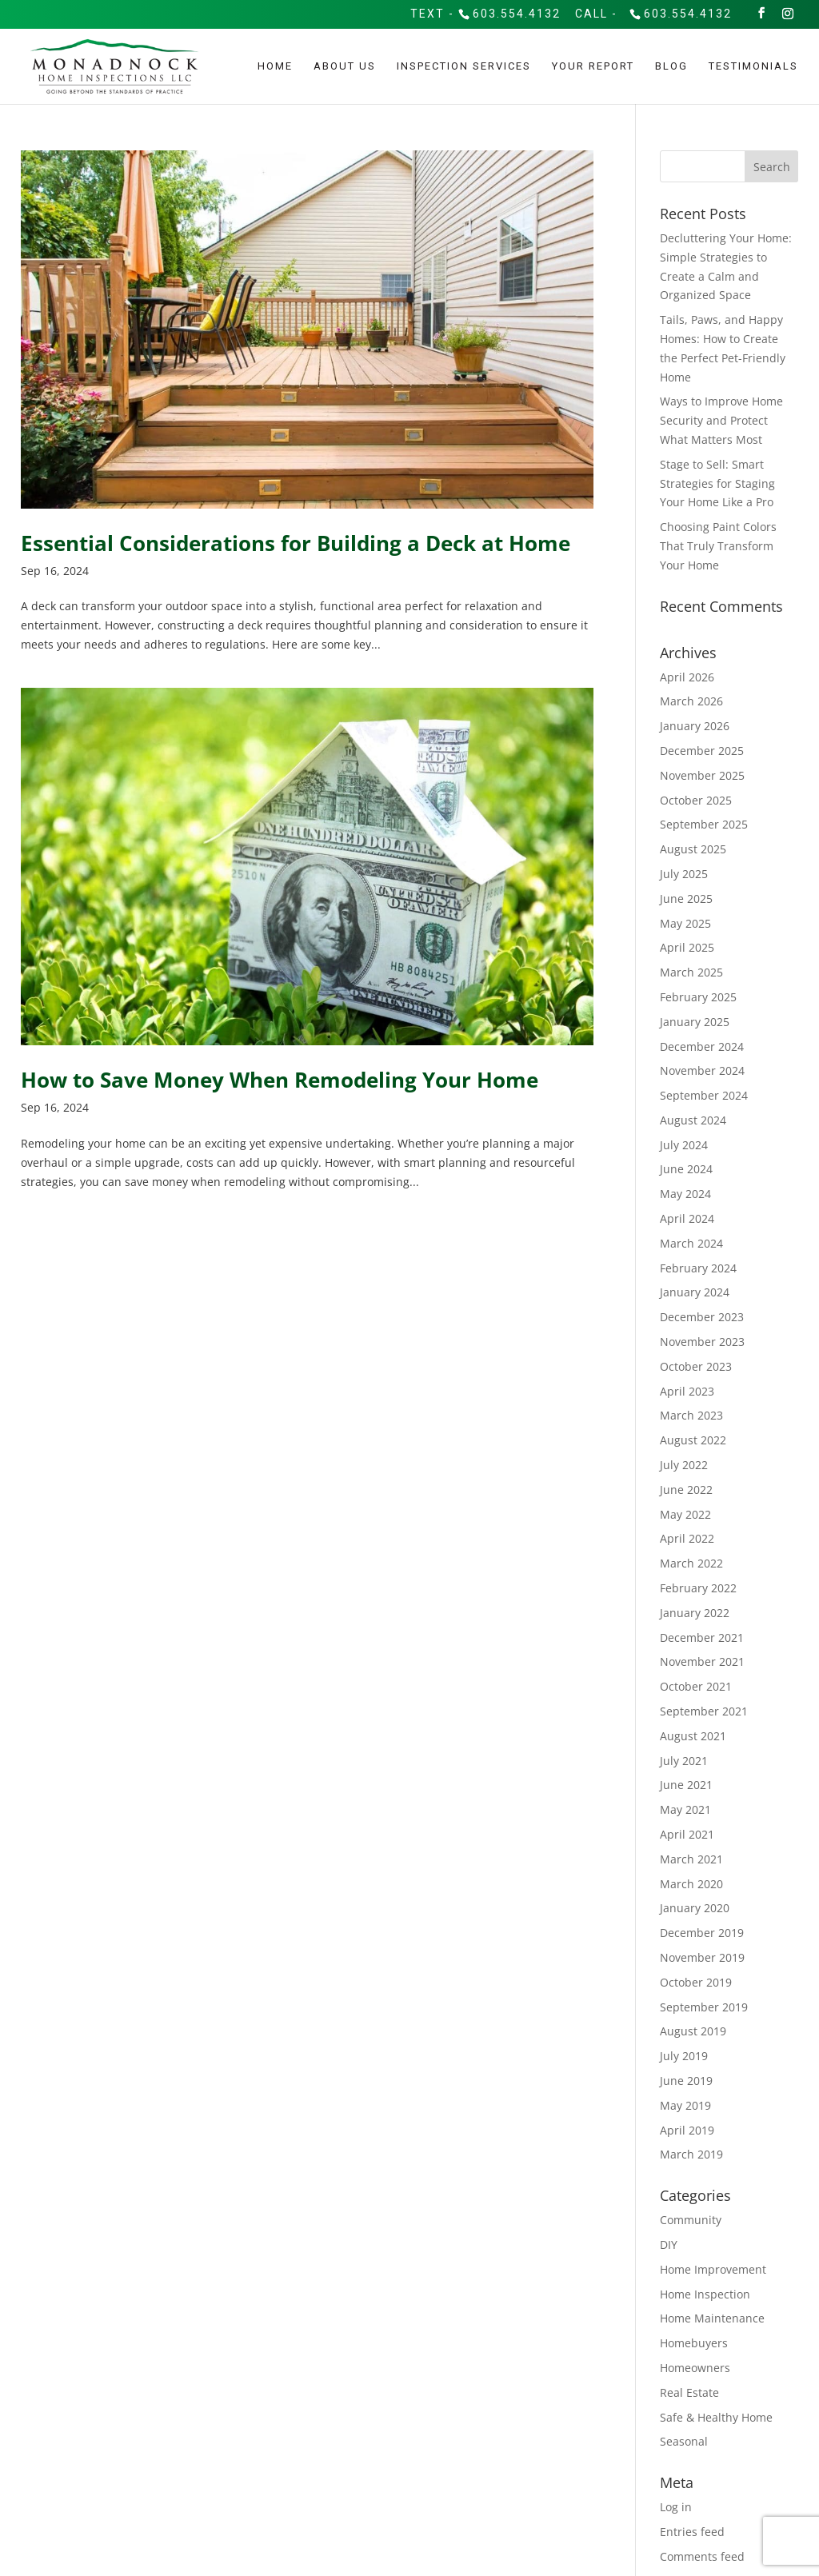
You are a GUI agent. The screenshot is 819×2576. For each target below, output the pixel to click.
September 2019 (704, 2007)
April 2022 (687, 1538)
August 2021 (693, 1735)
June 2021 (686, 1784)
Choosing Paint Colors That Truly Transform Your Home (718, 546)
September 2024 (704, 1095)
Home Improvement (713, 2269)
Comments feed (702, 2556)
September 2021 (704, 1711)
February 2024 (698, 1268)
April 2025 (687, 947)
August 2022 (693, 1440)
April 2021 (687, 1834)
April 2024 (687, 1218)
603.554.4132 (517, 12)
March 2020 (691, 1883)
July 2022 (684, 1464)
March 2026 (691, 701)
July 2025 (684, 873)
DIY (668, 2244)
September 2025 (704, 824)
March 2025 (691, 972)
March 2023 (691, 1415)
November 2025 (702, 775)
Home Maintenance (712, 2318)
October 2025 (696, 800)
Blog (671, 65)
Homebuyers (694, 2342)
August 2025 (693, 849)
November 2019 (702, 1957)
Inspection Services (464, 65)
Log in (676, 2506)
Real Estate (689, 2392)
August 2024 (693, 1120)
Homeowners (695, 2367)
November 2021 (702, 1661)
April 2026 (687, 677)
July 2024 (684, 1144)
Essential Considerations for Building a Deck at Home (295, 543)
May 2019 (685, 2105)
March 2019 (691, 2154)
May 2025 (685, 923)
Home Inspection (705, 2294)
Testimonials (753, 65)
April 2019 (687, 2130)
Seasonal (684, 2441)
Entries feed (692, 2531)
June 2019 (686, 2080)
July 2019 (684, 2055)
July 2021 (684, 1760)
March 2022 (691, 1563)
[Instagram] (788, 12)
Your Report (593, 65)
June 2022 (686, 1489)
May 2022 (685, 1514)
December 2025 (702, 750)
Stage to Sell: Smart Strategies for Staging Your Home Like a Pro (717, 483)
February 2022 (698, 1588)
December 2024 (702, 1046)
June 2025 (686, 898)
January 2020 (694, 1907)
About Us (345, 65)
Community (690, 2219)
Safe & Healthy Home (716, 2417)
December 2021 (702, 1637)
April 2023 (687, 1391)
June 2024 (686, 1168)
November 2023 (702, 1341)
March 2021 (691, 1859)
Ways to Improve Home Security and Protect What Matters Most (721, 420)
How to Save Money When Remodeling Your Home (279, 1079)
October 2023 (696, 1366)
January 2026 (694, 725)
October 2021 (696, 1686)
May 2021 (685, 1809)
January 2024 (694, 1292)
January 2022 (694, 1612)
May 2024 (685, 1193)
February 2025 (698, 996)
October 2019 (696, 1982)
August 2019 (693, 2031)
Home (275, 65)
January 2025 (694, 1021)
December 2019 (702, 1932)
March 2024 (691, 1243)
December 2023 (702, 1316)
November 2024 (702, 1070)
